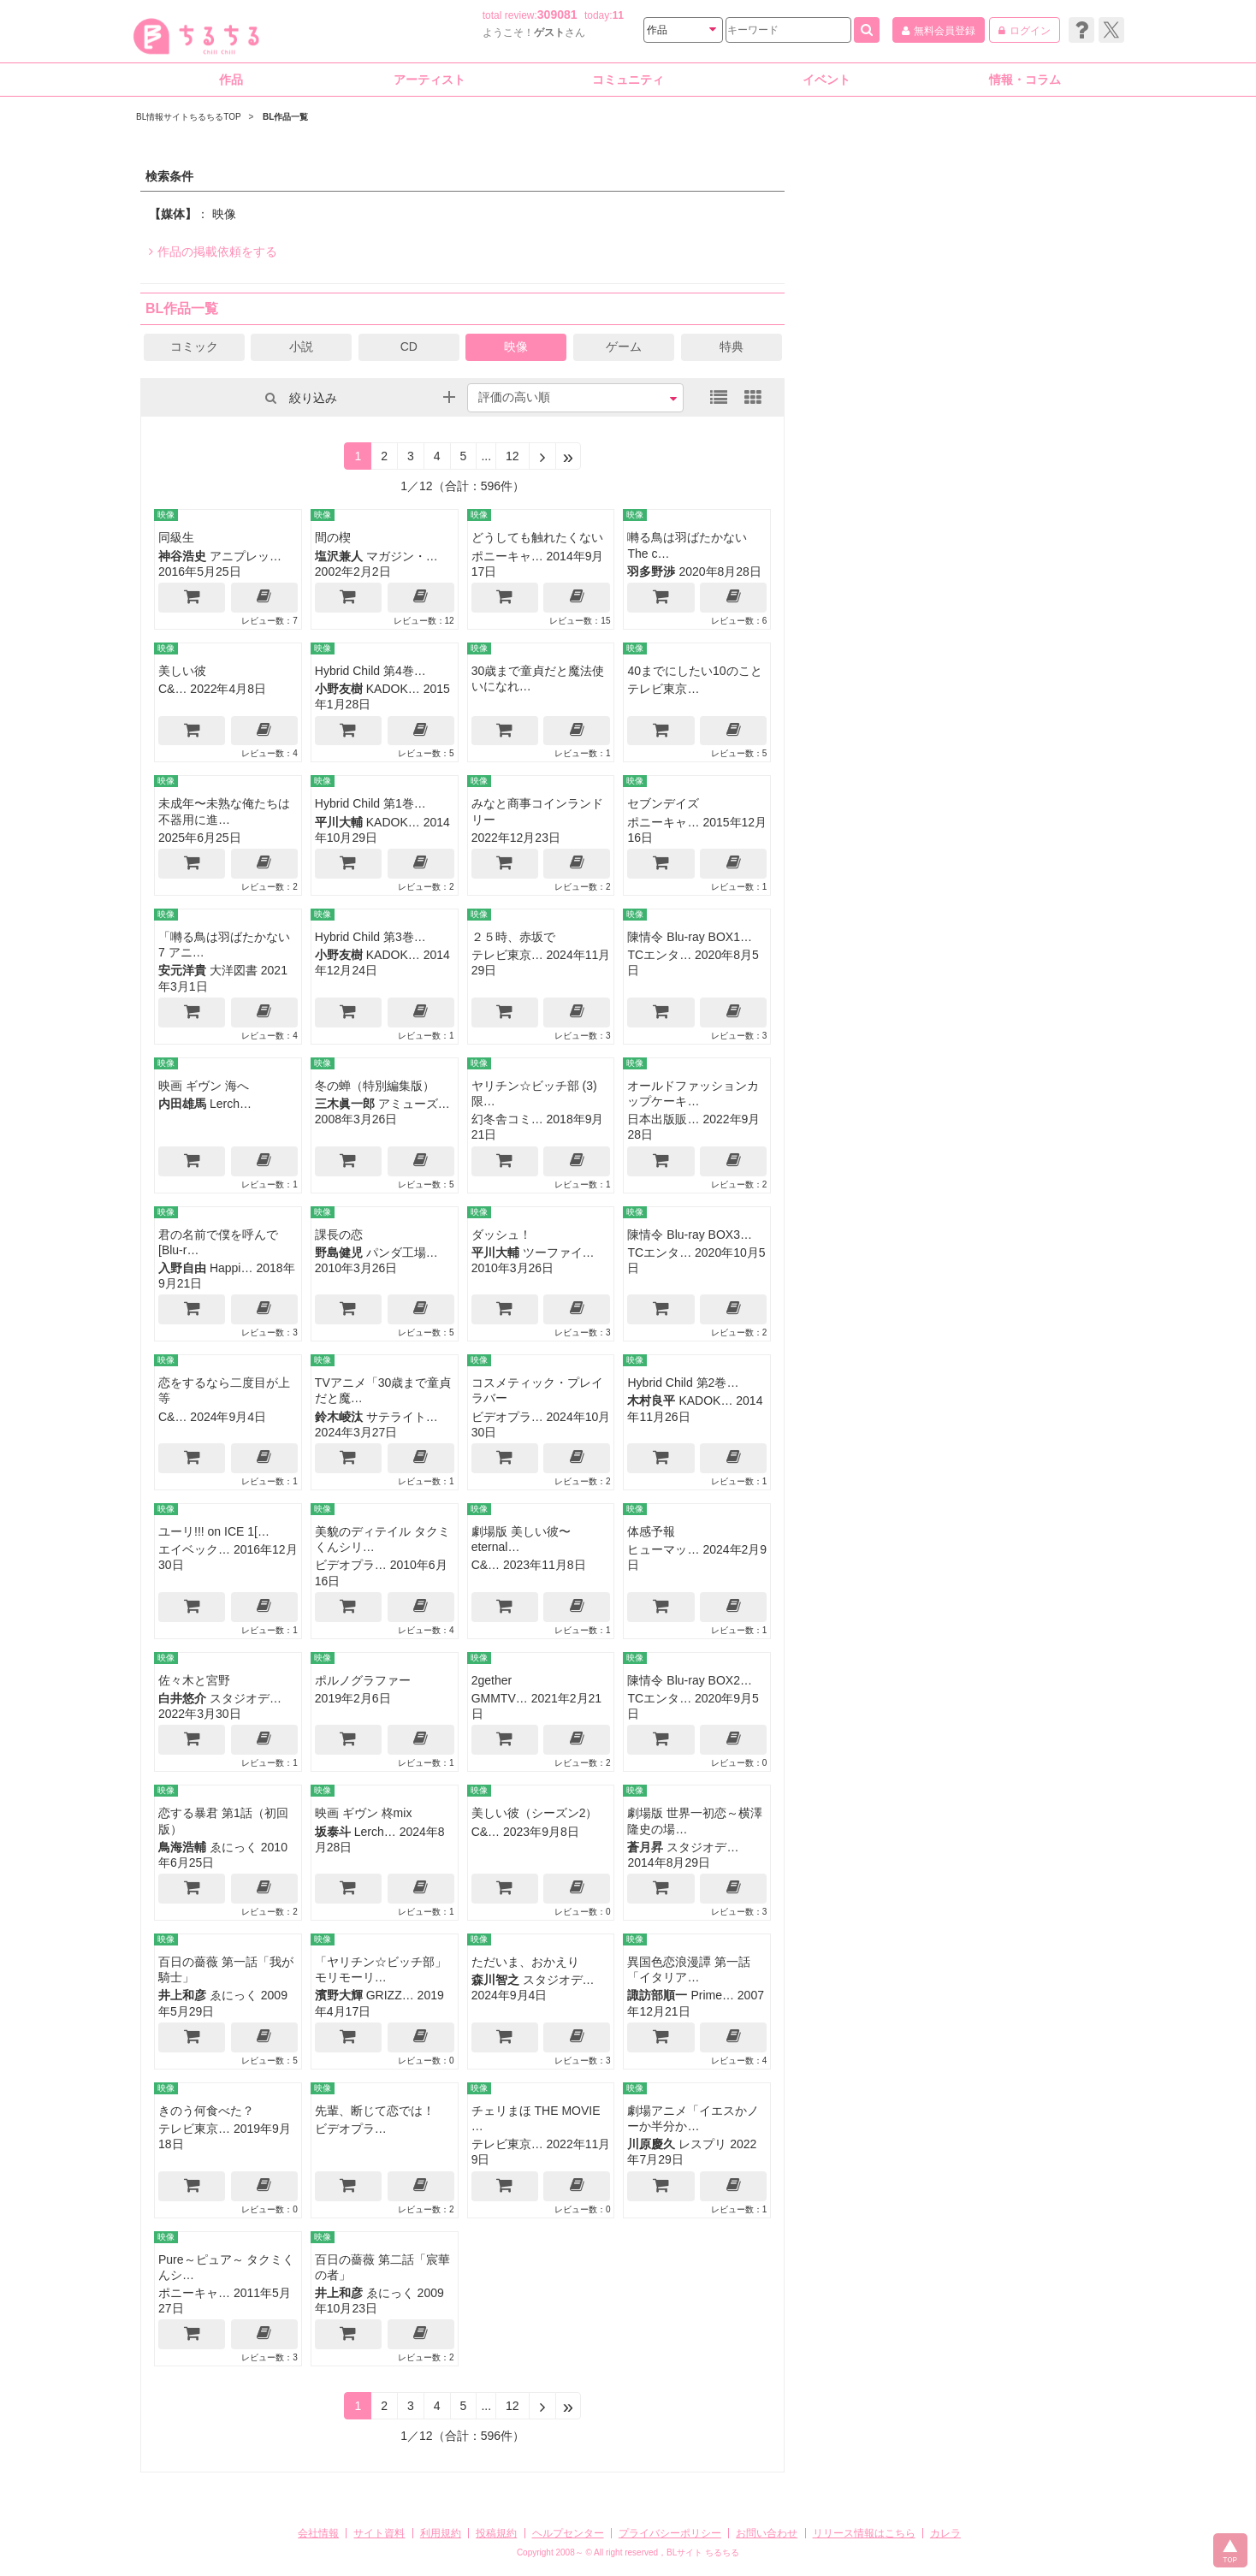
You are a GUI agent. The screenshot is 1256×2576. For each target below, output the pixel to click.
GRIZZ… (390, 1995)
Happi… (231, 1268)
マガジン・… (402, 556)
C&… (172, 689)
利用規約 (440, 2533)
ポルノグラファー (363, 1680)
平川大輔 (339, 822)
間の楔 (333, 537)
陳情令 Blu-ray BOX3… (689, 1234)
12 (512, 456)
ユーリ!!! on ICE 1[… (214, 1531)
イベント (826, 79)
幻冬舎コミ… (507, 1119)
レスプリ (702, 2144)
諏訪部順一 (657, 1995)
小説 (301, 346)
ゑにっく (234, 1847)
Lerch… (231, 1103)
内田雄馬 (182, 1103)
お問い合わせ (766, 2533)
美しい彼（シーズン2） (534, 1813)
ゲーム (624, 346)
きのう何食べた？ (206, 2110)
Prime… (712, 1995)
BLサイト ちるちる (703, 2552)
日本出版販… (663, 1119)
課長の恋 (339, 1234)
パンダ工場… (402, 1252)
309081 (557, 14)
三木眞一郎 (345, 1103)
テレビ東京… (663, 689)
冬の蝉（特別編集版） (375, 1086)
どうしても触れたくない (537, 537)
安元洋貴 (182, 970)
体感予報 (651, 1531)
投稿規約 (496, 2533)
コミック (194, 346)
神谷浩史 (182, 556)
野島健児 (339, 1252)
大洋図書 (234, 970)
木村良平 (651, 1400)
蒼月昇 (645, 1847)
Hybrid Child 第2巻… (682, 1382)
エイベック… (194, 1549)
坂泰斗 (333, 1832)
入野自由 (182, 1268)
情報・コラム (1025, 79)
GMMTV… (499, 1698)
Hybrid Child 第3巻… (370, 937)
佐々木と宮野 (194, 1680)
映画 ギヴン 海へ (203, 1086)
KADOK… (393, 689)
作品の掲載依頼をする (213, 251)
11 (618, 15)
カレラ (945, 2533)
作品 (231, 79)
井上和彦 (182, 1995)
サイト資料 (379, 2533)
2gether (491, 1680)
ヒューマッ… (663, 1549)
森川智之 (495, 1980)
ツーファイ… (559, 1252)
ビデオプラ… (507, 1417)
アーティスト (429, 79)
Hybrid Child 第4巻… (370, 671)
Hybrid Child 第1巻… (370, 803)
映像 (516, 346)
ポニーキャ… (507, 556)
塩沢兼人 (339, 556)
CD (409, 346)
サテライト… (402, 1417)
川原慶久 (651, 2144)
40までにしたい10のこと (694, 671)
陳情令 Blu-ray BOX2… (689, 1680)
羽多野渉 (651, 571)
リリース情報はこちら (864, 2533)
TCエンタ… (659, 955)
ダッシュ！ (501, 1234)
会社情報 (318, 2533)
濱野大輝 (339, 1995)
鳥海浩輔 (182, 1847)
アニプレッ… (245, 556)
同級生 (176, 537)
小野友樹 (339, 689)
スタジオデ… (245, 1698)
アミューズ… (414, 1103)
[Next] (542, 456)
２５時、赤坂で (513, 937)
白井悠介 (182, 1698)
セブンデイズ (663, 803)
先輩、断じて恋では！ (375, 2110)
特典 (732, 346)
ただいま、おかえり (525, 1962)
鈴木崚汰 (339, 1417)
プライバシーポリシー (670, 2533)
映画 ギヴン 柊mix (363, 1813)
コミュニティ (628, 79)
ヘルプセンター (568, 2533)
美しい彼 (182, 671)
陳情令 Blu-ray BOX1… (689, 937)
